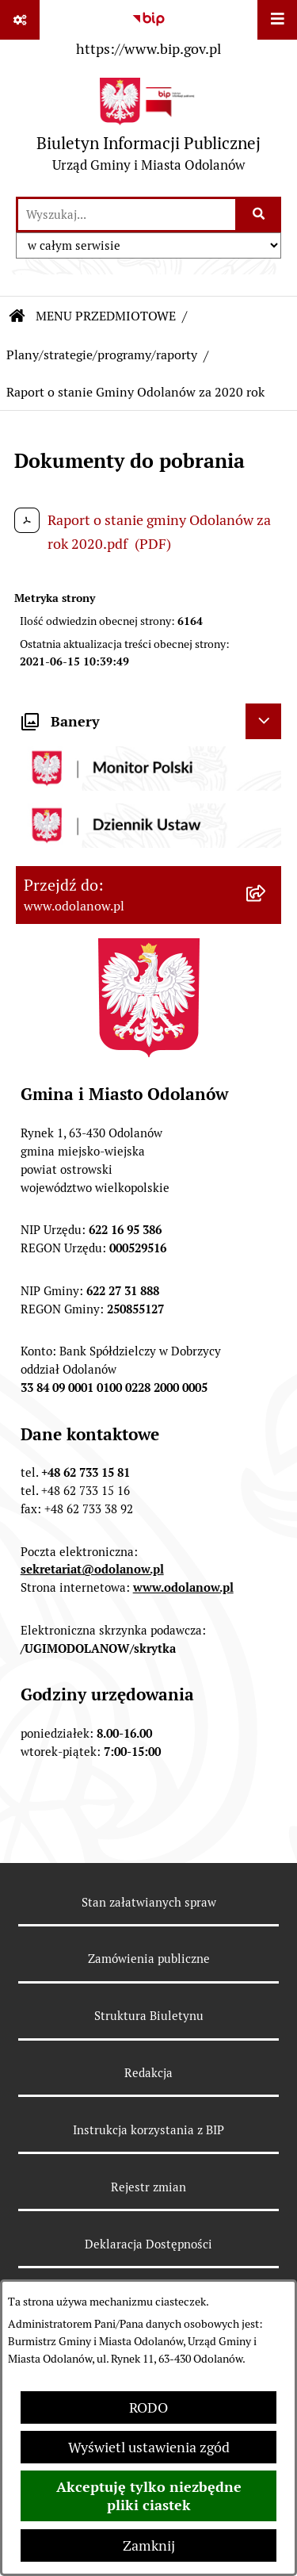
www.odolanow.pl (183, 1587)
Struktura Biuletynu (149, 2015)
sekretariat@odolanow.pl (92, 1569)
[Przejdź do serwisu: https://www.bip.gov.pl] (148, 31)
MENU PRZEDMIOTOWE (106, 316)
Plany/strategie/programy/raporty (101, 355)
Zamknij (149, 2545)
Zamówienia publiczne (149, 1958)
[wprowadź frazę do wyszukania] (127, 214)
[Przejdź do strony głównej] (148, 129)
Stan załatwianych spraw (149, 1902)
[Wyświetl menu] (277, 20)
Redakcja (148, 2072)
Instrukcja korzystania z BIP (148, 2129)
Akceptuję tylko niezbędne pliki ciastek (149, 2496)
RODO (148, 2407)
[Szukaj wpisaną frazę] (259, 214)
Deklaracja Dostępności (148, 2244)
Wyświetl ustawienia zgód (149, 2447)
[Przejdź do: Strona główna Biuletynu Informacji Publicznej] (17, 316)
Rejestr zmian (148, 2187)
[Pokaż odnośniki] (20, 20)
